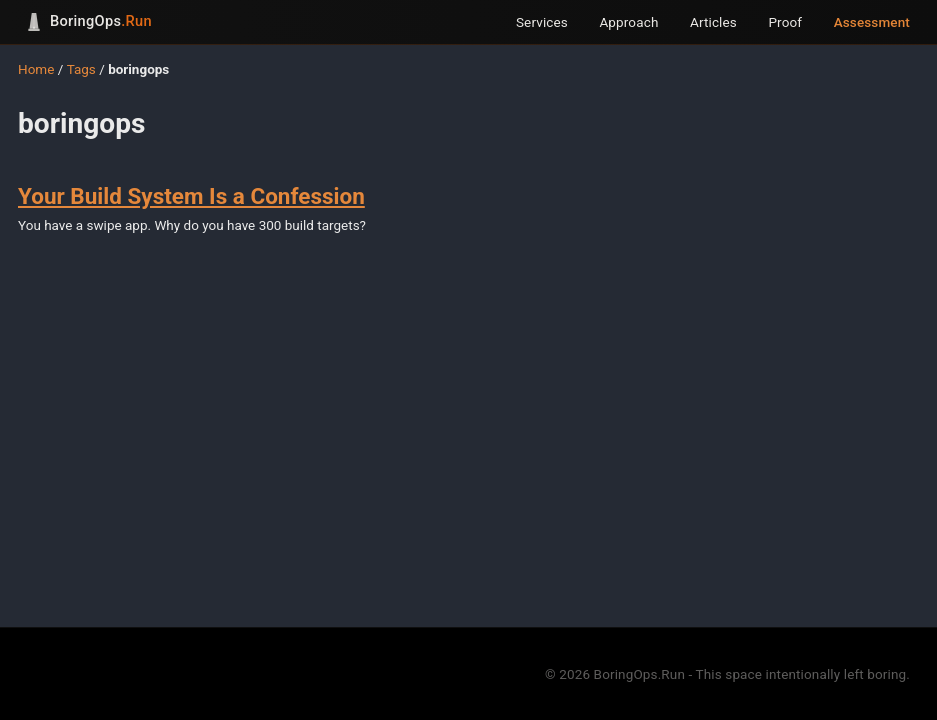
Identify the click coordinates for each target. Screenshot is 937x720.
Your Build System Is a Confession (191, 196)
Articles (713, 22)
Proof (785, 22)
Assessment (872, 22)
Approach (628, 22)
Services (542, 22)
